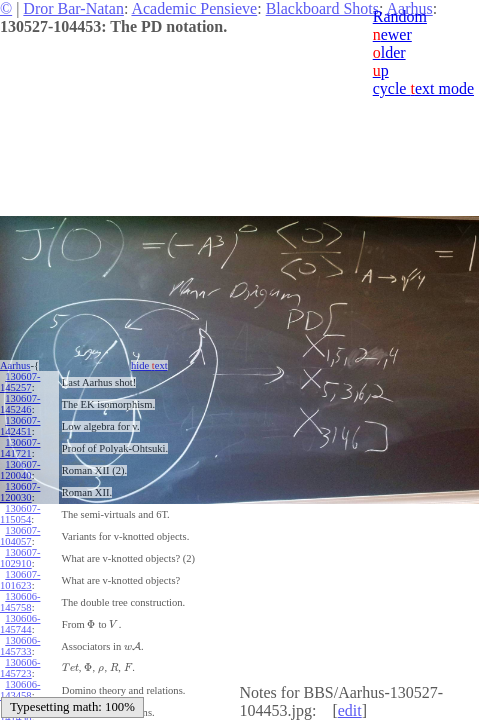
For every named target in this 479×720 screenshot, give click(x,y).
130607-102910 (20, 558)
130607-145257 (20, 382)
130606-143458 (20, 690)
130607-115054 (20, 514)
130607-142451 (20, 426)
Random (400, 16)
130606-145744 (20, 624)
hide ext (149, 365)
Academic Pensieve (194, 8)
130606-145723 (20, 668)
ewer (392, 34)
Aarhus (15, 365)
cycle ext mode (423, 88)
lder (389, 52)
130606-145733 (20, 646)
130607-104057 (20, 536)
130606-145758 (20, 602)
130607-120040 (20, 470)
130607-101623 (20, 580)
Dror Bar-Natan (73, 8)
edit (350, 710)
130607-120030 (20, 492)
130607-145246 (20, 404)
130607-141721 (20, 448)
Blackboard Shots (322, 8)
